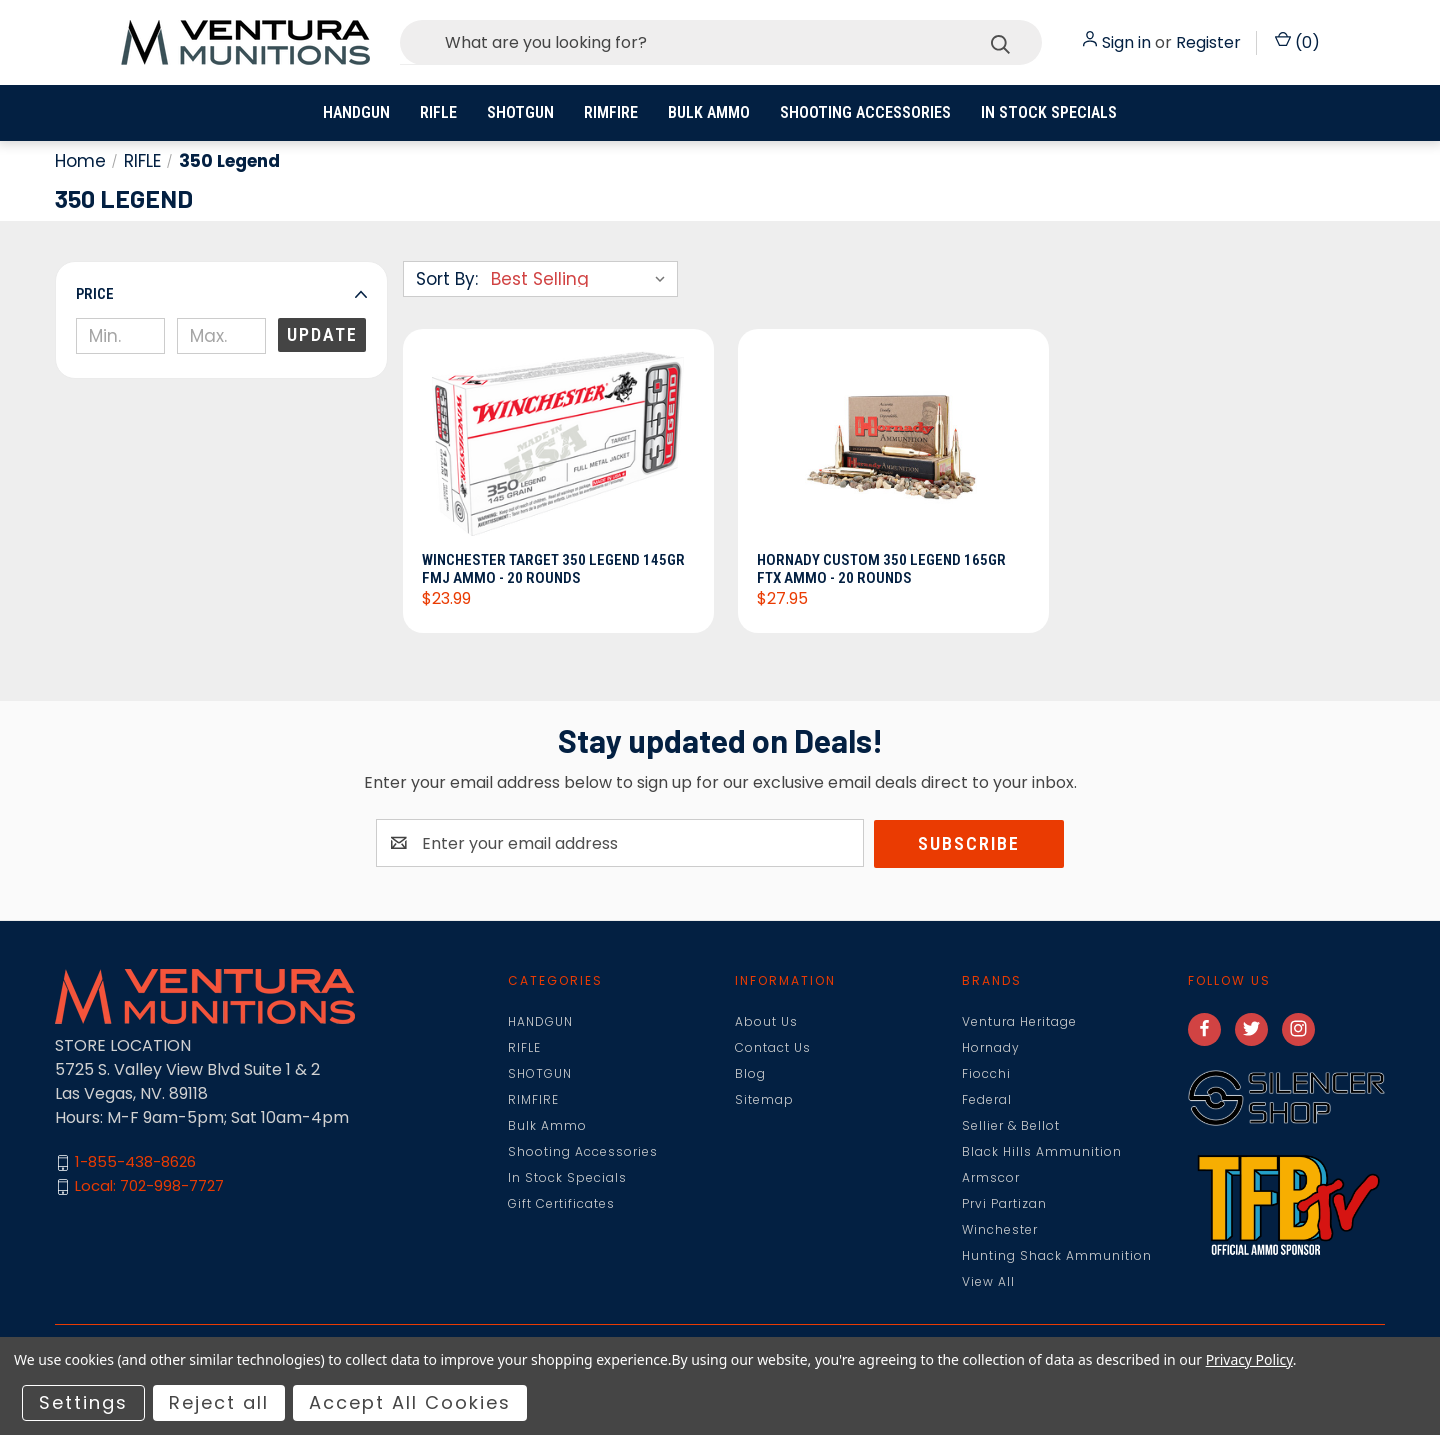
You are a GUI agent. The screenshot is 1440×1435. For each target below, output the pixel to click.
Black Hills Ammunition (1042, 1151)
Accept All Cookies (410, 1402)
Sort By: (447, 279)
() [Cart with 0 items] (1297, 42)
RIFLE (438, 112)
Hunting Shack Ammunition (1057, 1255)
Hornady (991, 1047)
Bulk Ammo (709, 112)
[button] (221, 294)
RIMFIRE (611, 112)
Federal (987, 1099)
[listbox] (582, 279)
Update (322, 334)
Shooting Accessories (865, 112)
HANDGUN (356, 112)
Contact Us (773, 1047)
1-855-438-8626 (135, 1162)
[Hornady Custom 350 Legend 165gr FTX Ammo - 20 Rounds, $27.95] (893, 446)
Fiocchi (986, 1073)
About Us (766, 1021)
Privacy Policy (1249, 1359)
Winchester (1000, 1229)
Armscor (991, 1177)
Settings (83, 1402)
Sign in (1126, 42)
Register (1208, 42)
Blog (750, 1073)
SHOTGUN (520, 112)
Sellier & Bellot (1011, 1125)
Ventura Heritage (1019, 1021)
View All (988, 1281)
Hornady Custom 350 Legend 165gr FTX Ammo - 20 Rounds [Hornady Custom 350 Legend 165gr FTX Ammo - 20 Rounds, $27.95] (882, 569)
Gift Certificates (561, 1203)
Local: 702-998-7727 (149, 1186)
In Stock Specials (1049, 112)
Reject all (219, 1402)
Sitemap (764, 1099)
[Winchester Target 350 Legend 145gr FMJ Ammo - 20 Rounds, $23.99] (558, 446)
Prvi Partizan (1004, 1203)
